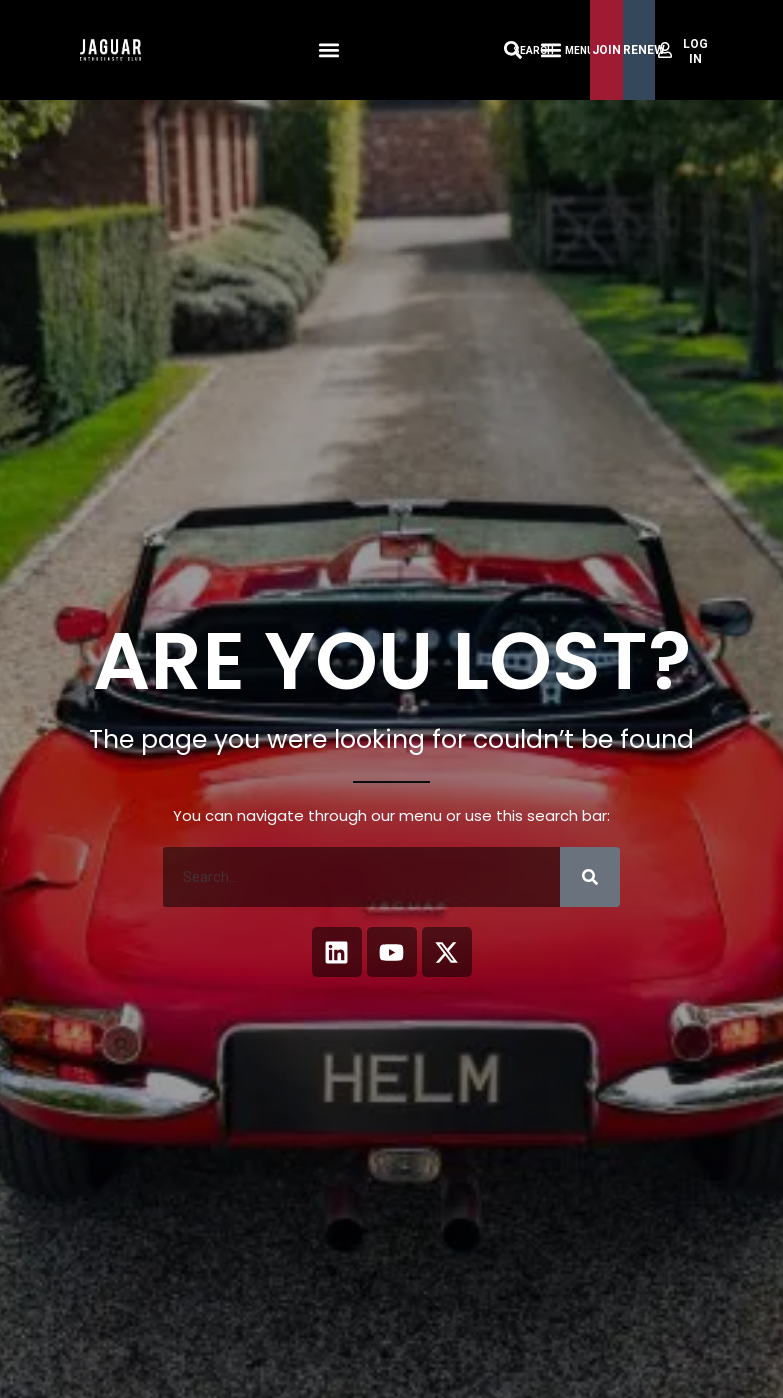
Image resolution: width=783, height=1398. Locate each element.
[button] (328, 50)
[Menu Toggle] (551, 50)
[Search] (590, 877)
